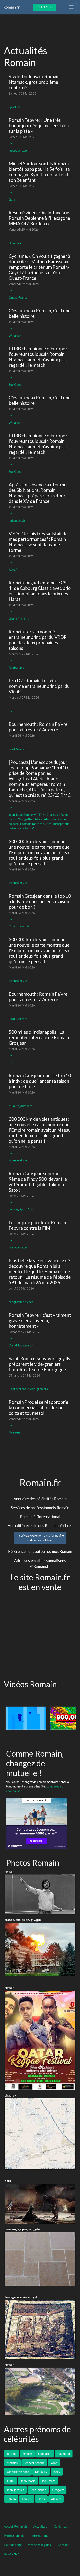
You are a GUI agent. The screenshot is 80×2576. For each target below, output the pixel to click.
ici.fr (12, 711)
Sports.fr (15, 107)
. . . (10, 99)
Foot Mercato (18, 749)
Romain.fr (11, 7)
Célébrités (44, 7)
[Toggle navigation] (71, 7)
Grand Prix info (19, 618)
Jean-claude (38, 2490)
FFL (11, 1062)
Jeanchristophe (34, 2463)
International (40, 2535)
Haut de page (13, 2545)
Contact (63, 2545)
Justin (11, 2481)
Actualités (40, 2526)
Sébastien (44, 2453)
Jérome (11, 2453)
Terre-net (15, 1432)
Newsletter (11, 2554)
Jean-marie (28, 2481)
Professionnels (14, 2535)
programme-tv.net (21, 1302)
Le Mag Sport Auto (21, 1209)
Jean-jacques (15, 2490)
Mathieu (12, 2463)
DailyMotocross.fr (21, 1345)
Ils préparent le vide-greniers (28, 1389)
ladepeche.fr (17, 520)
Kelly (56, 2472)
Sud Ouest (15, 384)
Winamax (15, 335)
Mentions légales (39, 2545)
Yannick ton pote (18, 2472)
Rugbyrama (16, 667)
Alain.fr (56, 2499)
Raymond (63, 2453)
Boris (41, 2499)
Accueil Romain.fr (15, 2526)
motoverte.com (19, 150)
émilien (27, 2453)
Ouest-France (18, 297)
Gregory (58, 2490)
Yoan (54, 2463)
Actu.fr (13, 569)
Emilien (27, 2499)
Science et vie (18, 882)
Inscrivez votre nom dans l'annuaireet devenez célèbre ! (40, 1538)
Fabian (11, 2499)
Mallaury (41, 2472)
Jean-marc (48, 2481)
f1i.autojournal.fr (20, 926)
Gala (12, 199)
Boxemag (15, 243)
